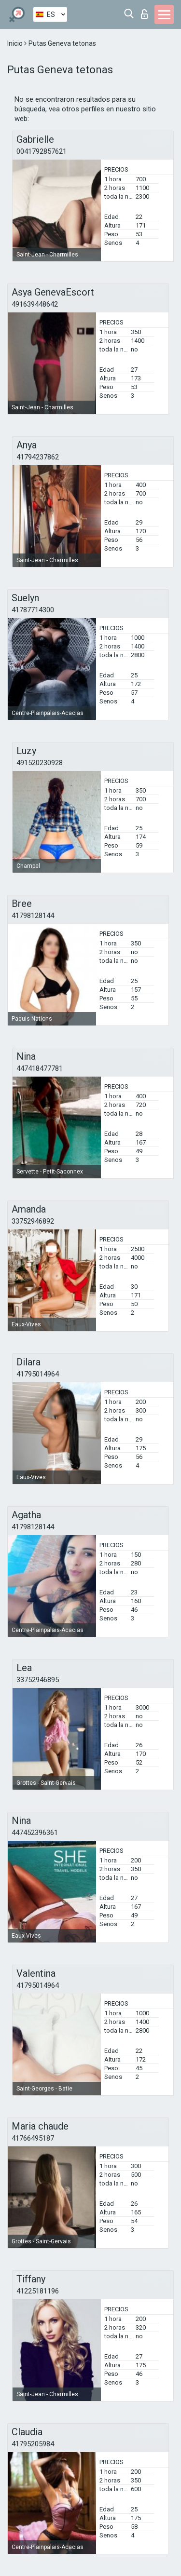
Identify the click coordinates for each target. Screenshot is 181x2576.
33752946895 (37, 1679)
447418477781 (39, 1068)
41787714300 (33, 610)
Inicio (15, 43)
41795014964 (37, 1374)
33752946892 (33, 1221)
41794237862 (37, 457)
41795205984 (33, 2444)
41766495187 (33, 2138)
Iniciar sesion (144, 14)
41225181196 (37, 2291)
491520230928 (39, 762)
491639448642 (35, 304)
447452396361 (35, 1832)
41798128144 (33, 915)
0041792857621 (41, 151)
